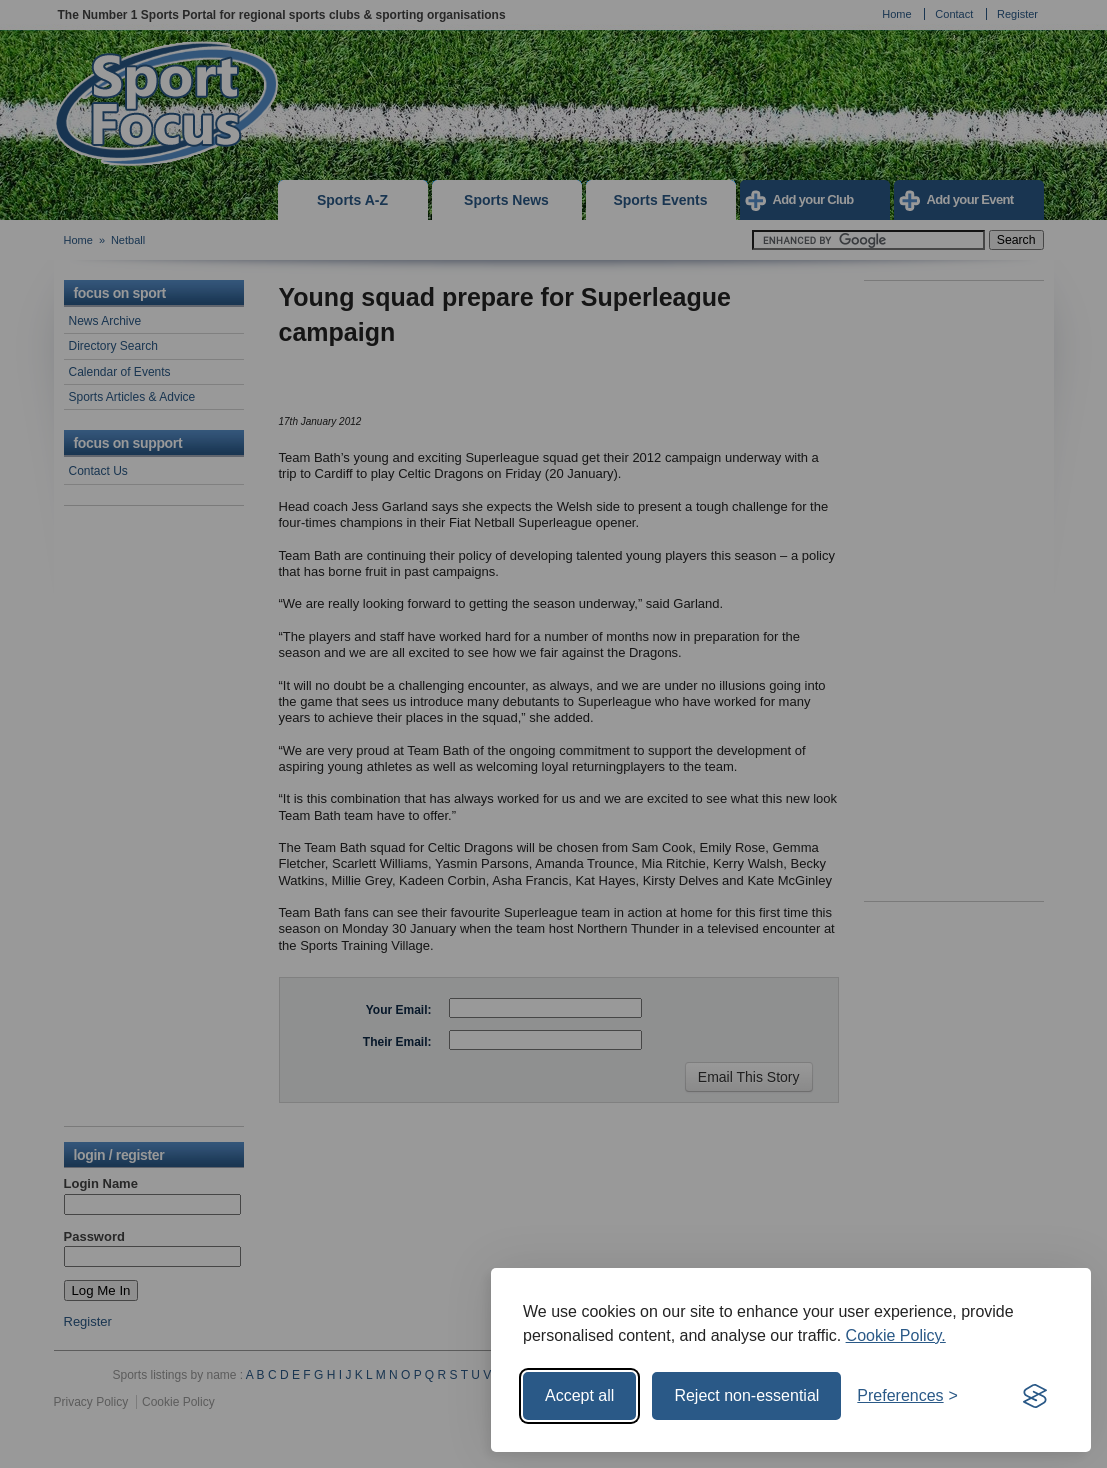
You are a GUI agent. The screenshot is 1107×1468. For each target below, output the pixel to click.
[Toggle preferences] (907, 1396)
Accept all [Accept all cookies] (579, 1395)
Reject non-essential (746, 1395)
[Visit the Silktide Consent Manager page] (1035, 1396)
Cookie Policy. (896, 1335)
